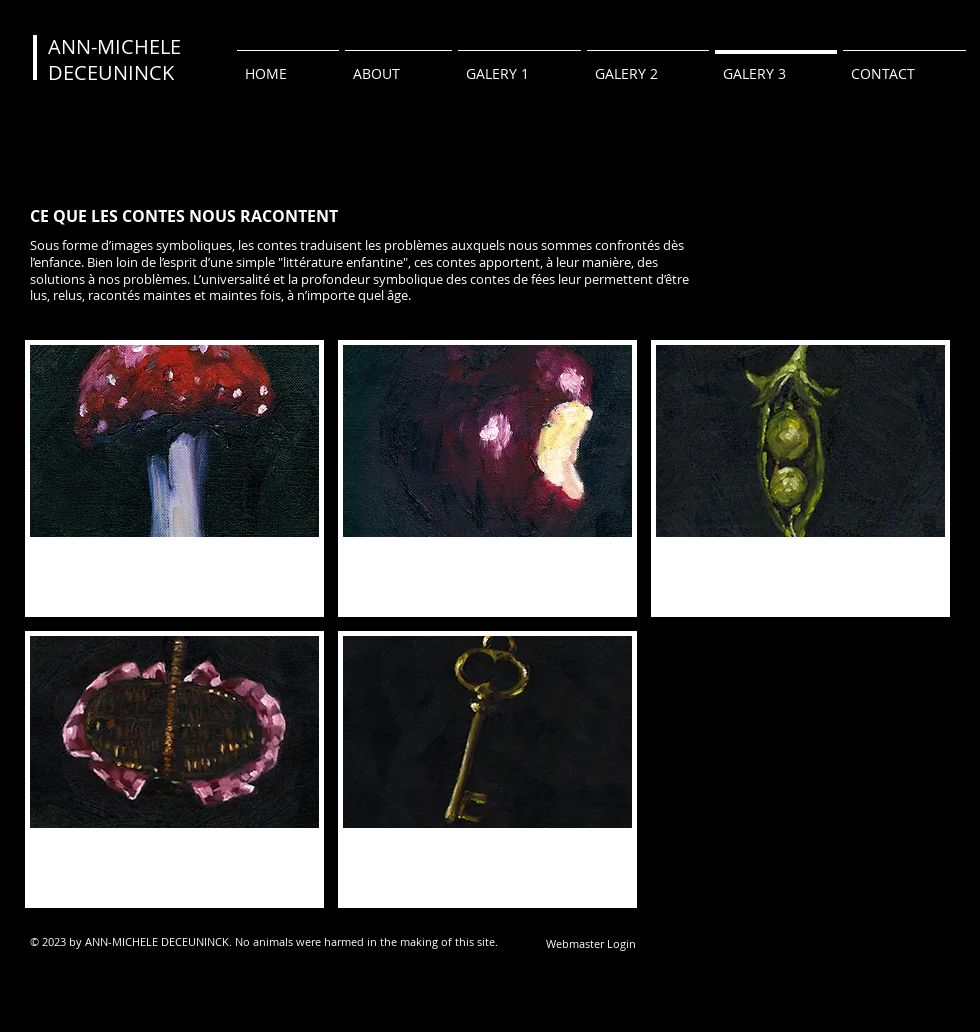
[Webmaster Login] (590, 943)
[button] (174, 478)
